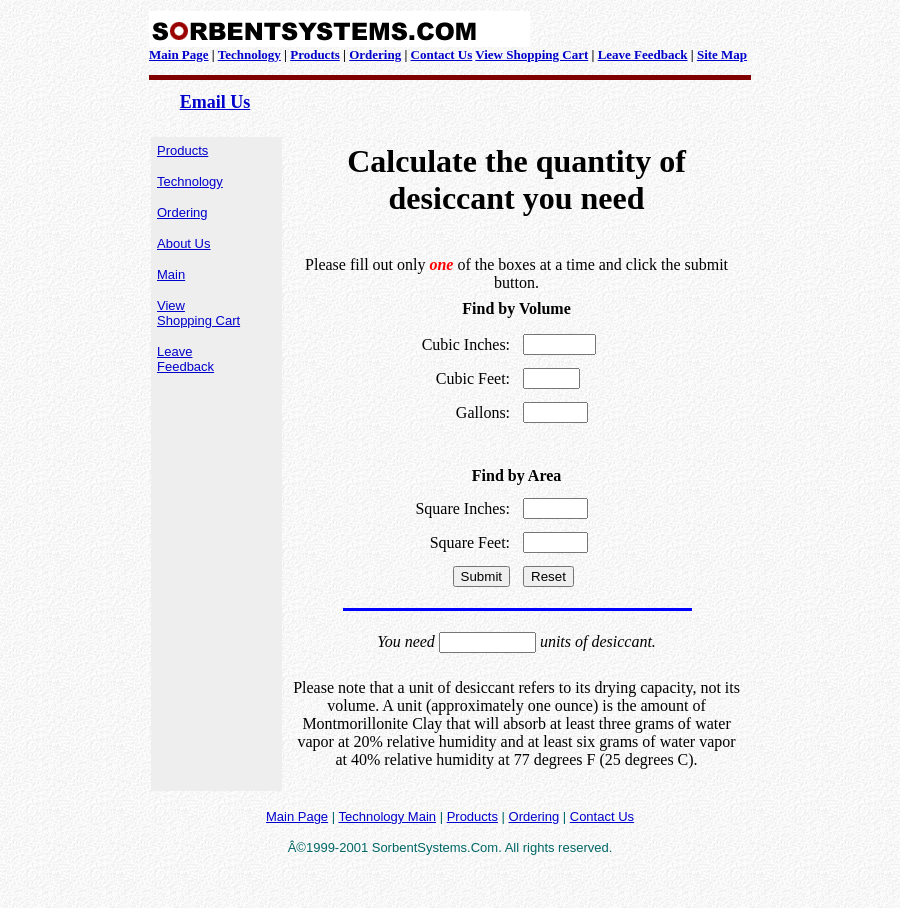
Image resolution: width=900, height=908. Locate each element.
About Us (183, 243)
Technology (249, 54)
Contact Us (442, 54)
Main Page (179, 54)
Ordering (375, 54)
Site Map (722, 54)
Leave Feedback (643, 54)
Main (171, 274)
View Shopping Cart (531, 54)
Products (315, 54)
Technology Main (387, 816)
